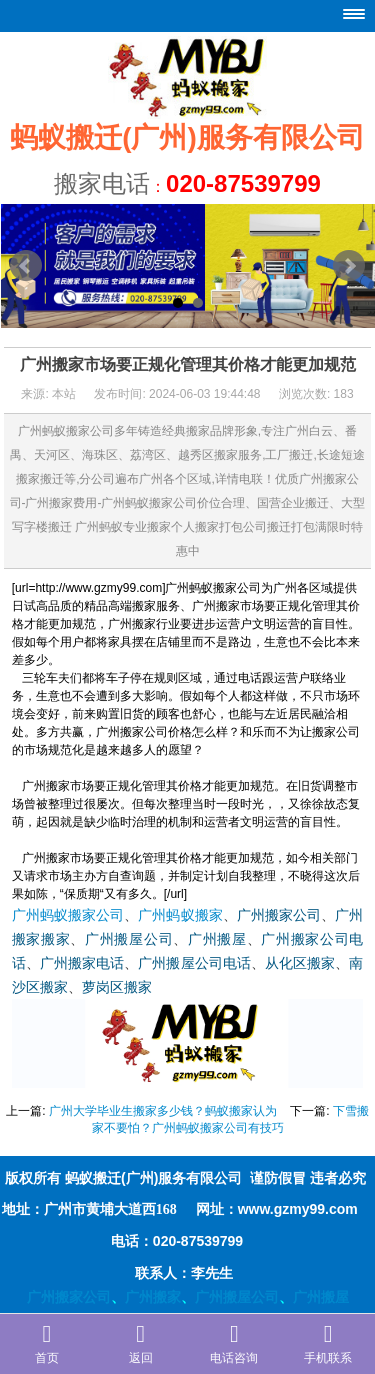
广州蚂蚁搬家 (180, 915)
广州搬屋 (217, 939)
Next (349, 266)
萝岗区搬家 (117, 987)
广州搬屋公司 (129, 939)
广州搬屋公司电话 (194, 963)
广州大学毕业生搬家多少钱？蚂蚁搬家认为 (163, 1111)
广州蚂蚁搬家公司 (68, 915)
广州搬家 (153, 1297)
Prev (26, 266)
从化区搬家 (300, 963)
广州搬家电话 (82, 963)
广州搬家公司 (279, 915)
